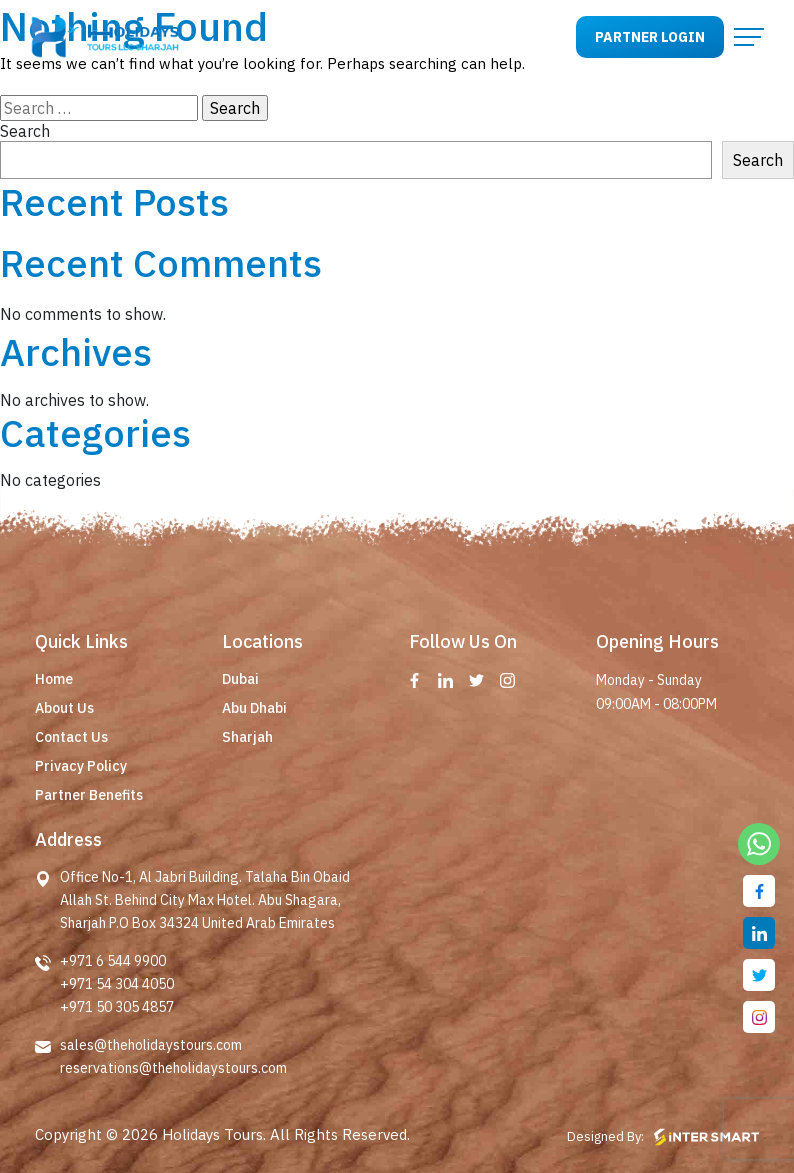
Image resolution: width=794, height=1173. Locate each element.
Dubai (240, 679)
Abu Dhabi (254, 708)
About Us (64, 708)
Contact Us (71, 737)
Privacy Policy (81, 766)
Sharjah (247, 737)
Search (25, 131)
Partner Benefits (89, 795)
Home (54, 679)
